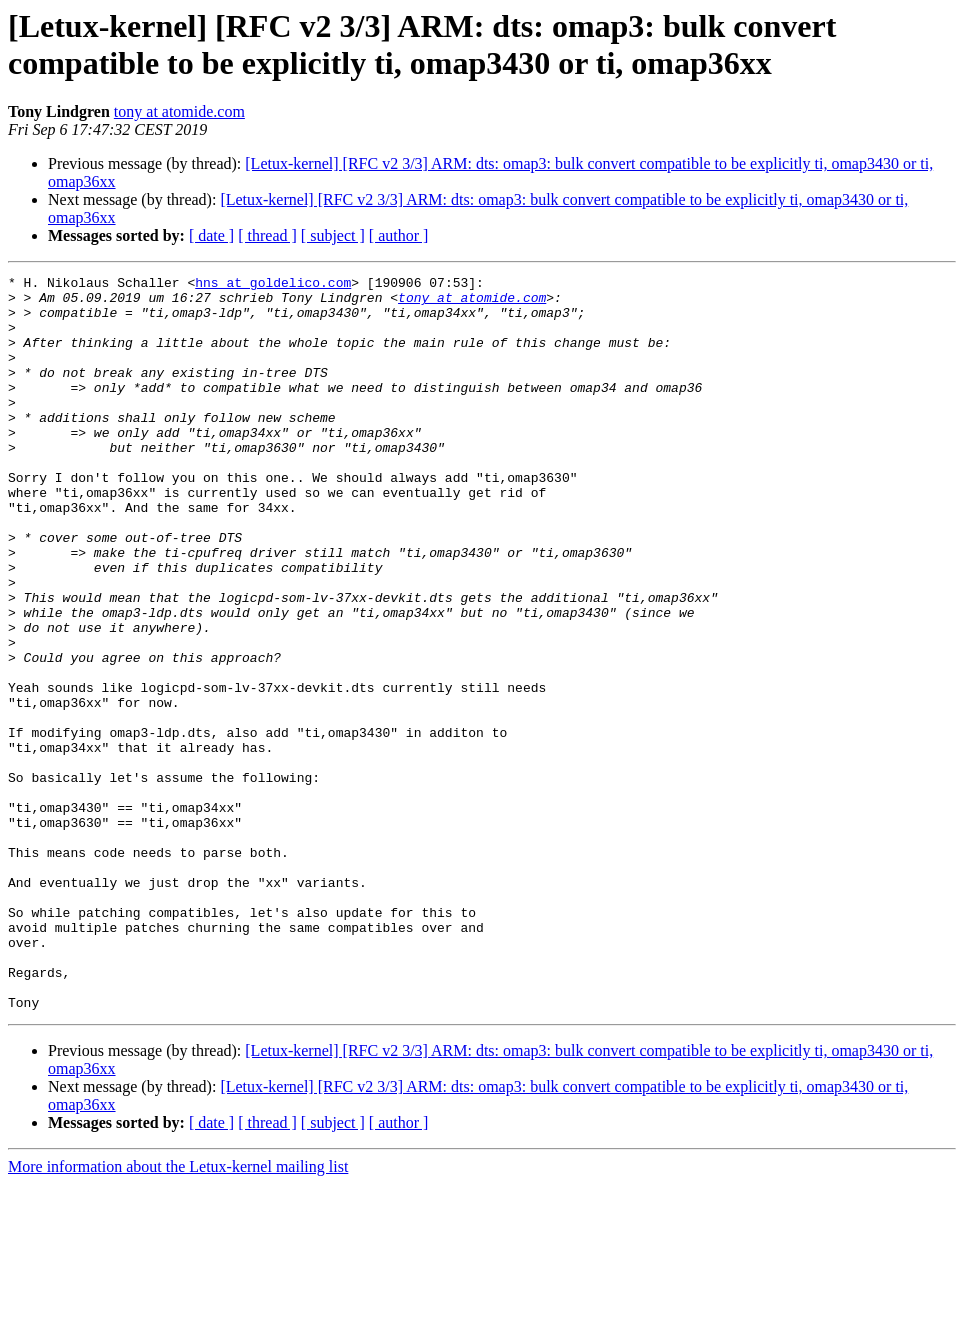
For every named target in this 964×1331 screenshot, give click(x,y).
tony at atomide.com (179, 111)
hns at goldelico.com (273, 285)
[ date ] (211, 235)
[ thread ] (267, 235)
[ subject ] (333, 235)
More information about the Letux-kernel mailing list (178, 1313)
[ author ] (399, 235)
